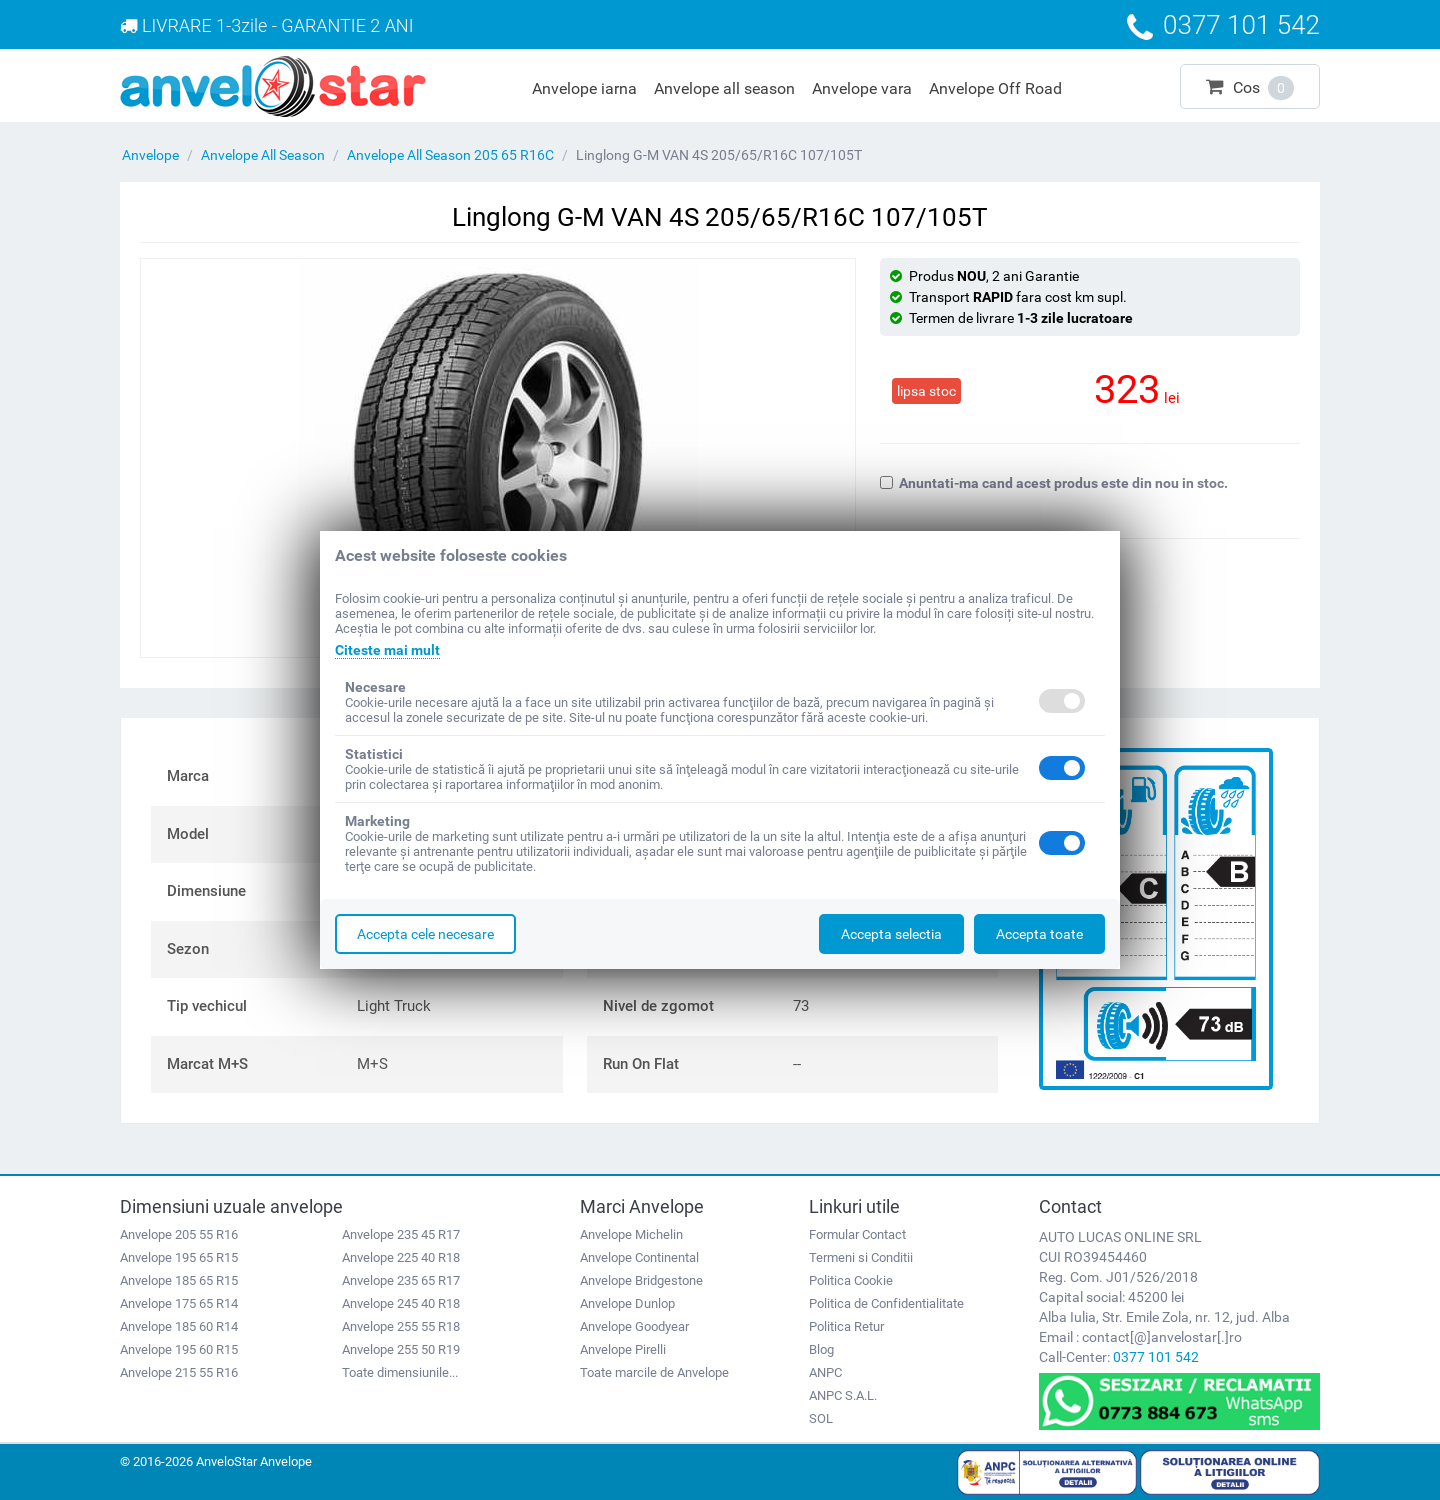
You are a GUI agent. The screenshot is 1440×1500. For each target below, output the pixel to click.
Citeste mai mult (387, 650)
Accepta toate (1039, 934)
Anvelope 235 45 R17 (401, 1234)
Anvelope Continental (639, 1257)
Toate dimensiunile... (400, 1372)
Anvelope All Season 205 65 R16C (450, 155)
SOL (821, 1418)
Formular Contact (857, 1234)
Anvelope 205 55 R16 (179, 1234)
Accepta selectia (891, 934)
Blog (821, 1349)
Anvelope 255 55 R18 (401, 1326)
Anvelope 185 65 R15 (179, 1280)
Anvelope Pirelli (623, 1349)
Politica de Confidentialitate (886, 1303)
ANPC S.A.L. (843, 1395)
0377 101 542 (1156, 1357)
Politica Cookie (851, 1280)
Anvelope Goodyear (634, 1326)
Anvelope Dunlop (627, 1303)
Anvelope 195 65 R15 (179, 1257)
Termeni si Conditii (861, 1257)
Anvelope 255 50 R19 (401, 1349)
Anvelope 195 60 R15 (179, 1349)
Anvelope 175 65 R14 (179, 1303)
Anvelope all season (724, 88)
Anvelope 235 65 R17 (401, 1280)
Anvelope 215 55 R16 (179, 1372)
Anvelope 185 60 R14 (179, 1326)
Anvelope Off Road (995, 88)
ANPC (825, 1372)
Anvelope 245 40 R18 (401, 1303)
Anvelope (150, 155)
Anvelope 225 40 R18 (401, 1257)
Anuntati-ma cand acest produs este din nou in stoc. (1054, 483)
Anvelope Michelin (631, 1234)
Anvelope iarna (584, 88)
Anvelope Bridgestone (641, 1280)
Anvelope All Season (263, 155)
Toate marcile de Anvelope (654, 1372)
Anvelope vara (862, 88)
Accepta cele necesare (425, 934)
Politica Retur (846, 1326)
